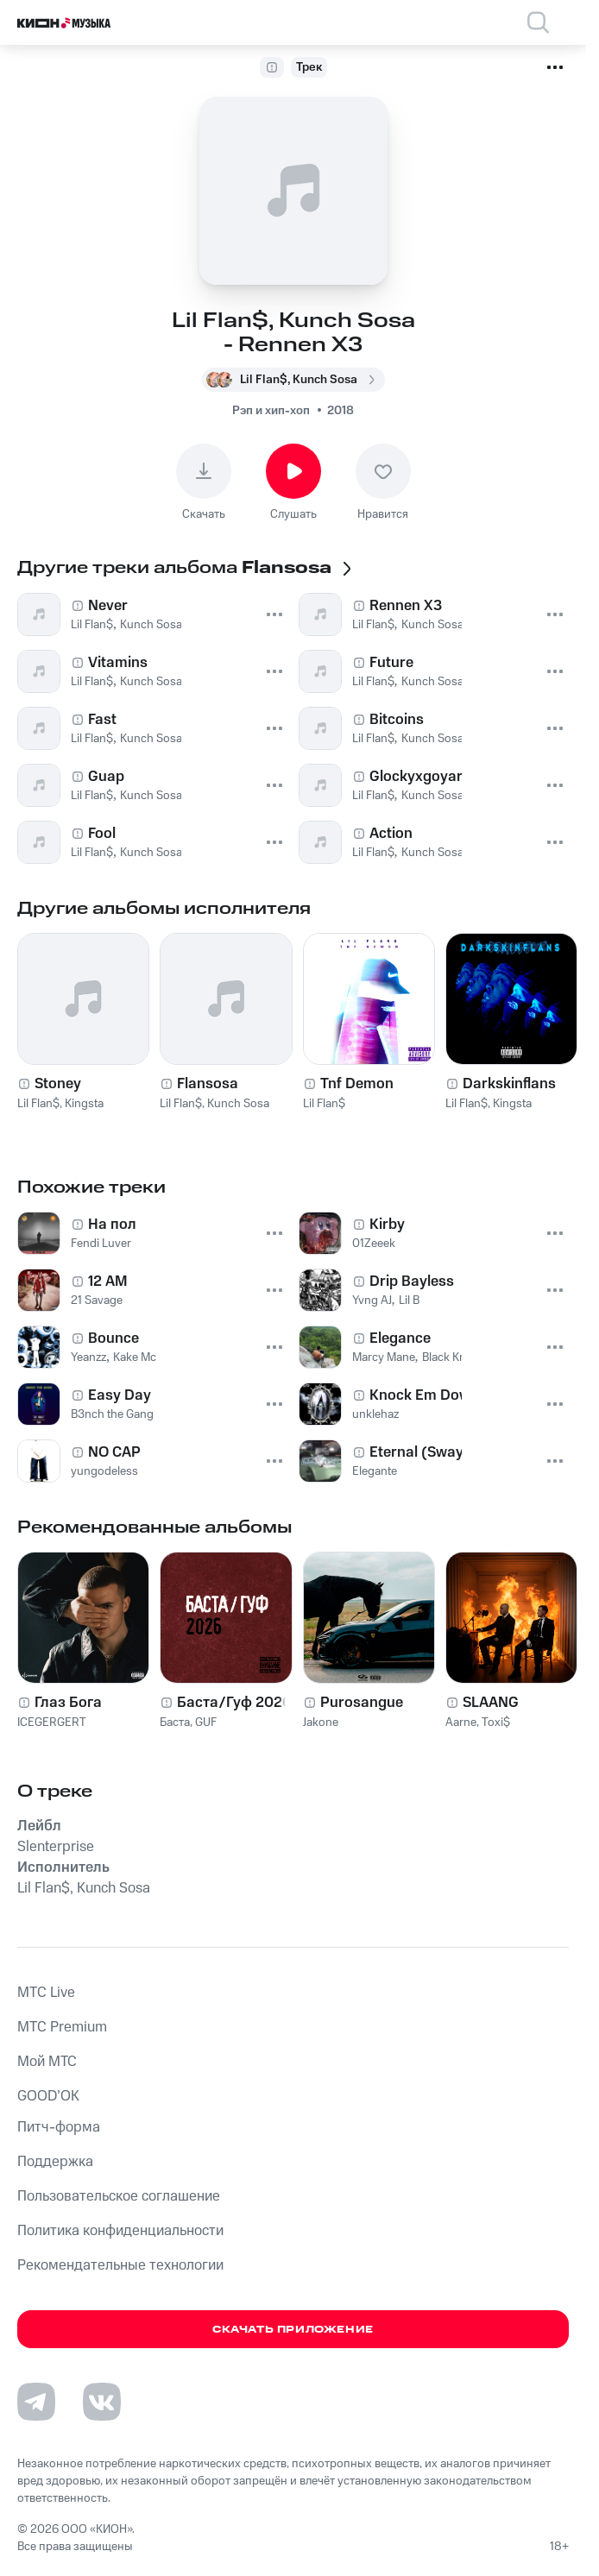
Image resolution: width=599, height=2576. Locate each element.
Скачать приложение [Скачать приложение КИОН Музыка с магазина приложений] (293, 2329)
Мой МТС (47, 2061)
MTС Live (46, 1992)
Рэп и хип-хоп (271, 410)
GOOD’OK (48, 2096)
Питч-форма (58, 2127)
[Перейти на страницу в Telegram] (36, 2402)
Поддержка (55, 2161)
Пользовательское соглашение (118, 2196)
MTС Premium (62, 2027)
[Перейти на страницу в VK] (102, 2402)
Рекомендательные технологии (120, 2265)
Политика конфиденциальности (120, 2230)
